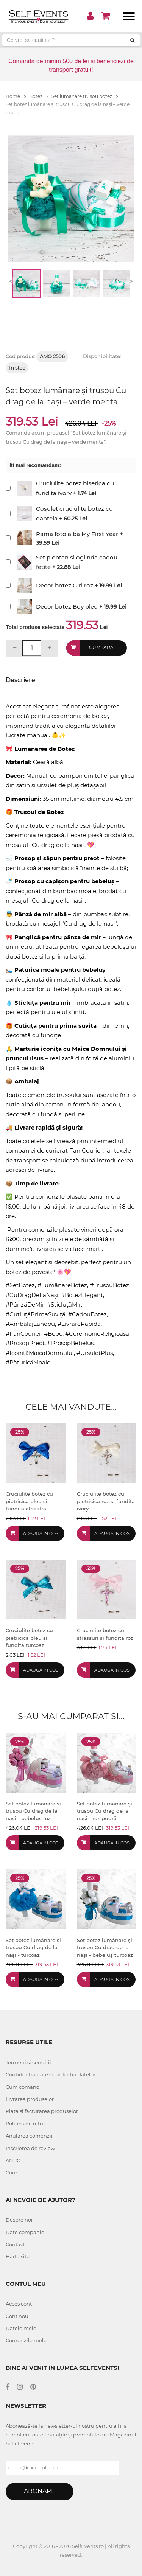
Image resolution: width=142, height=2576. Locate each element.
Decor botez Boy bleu (67, 606)
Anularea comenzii (29, 2136)
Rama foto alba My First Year (77, 534)
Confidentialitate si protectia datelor (50, 2074)
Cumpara (101, 647)
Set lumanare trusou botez (84, 96)
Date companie (25, 2232)
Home (16, 96)
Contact (15, 2244)
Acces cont (19, 2304)
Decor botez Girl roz (64, 585)
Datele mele (21, 2328)
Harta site (18, 2256)
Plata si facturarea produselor (42, 2111)
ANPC (13, 2160)
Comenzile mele (26, 2340)
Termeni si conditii (28, 2062)
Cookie (14, 2172)
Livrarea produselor (30, 2099)
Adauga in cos (40, 1533)
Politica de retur (25, 2124)
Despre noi (19, 2220)
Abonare (39, 2491)
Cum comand (23, 2087)
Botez (38, 96)
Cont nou (17, 2316)
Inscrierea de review (30, 2148)
